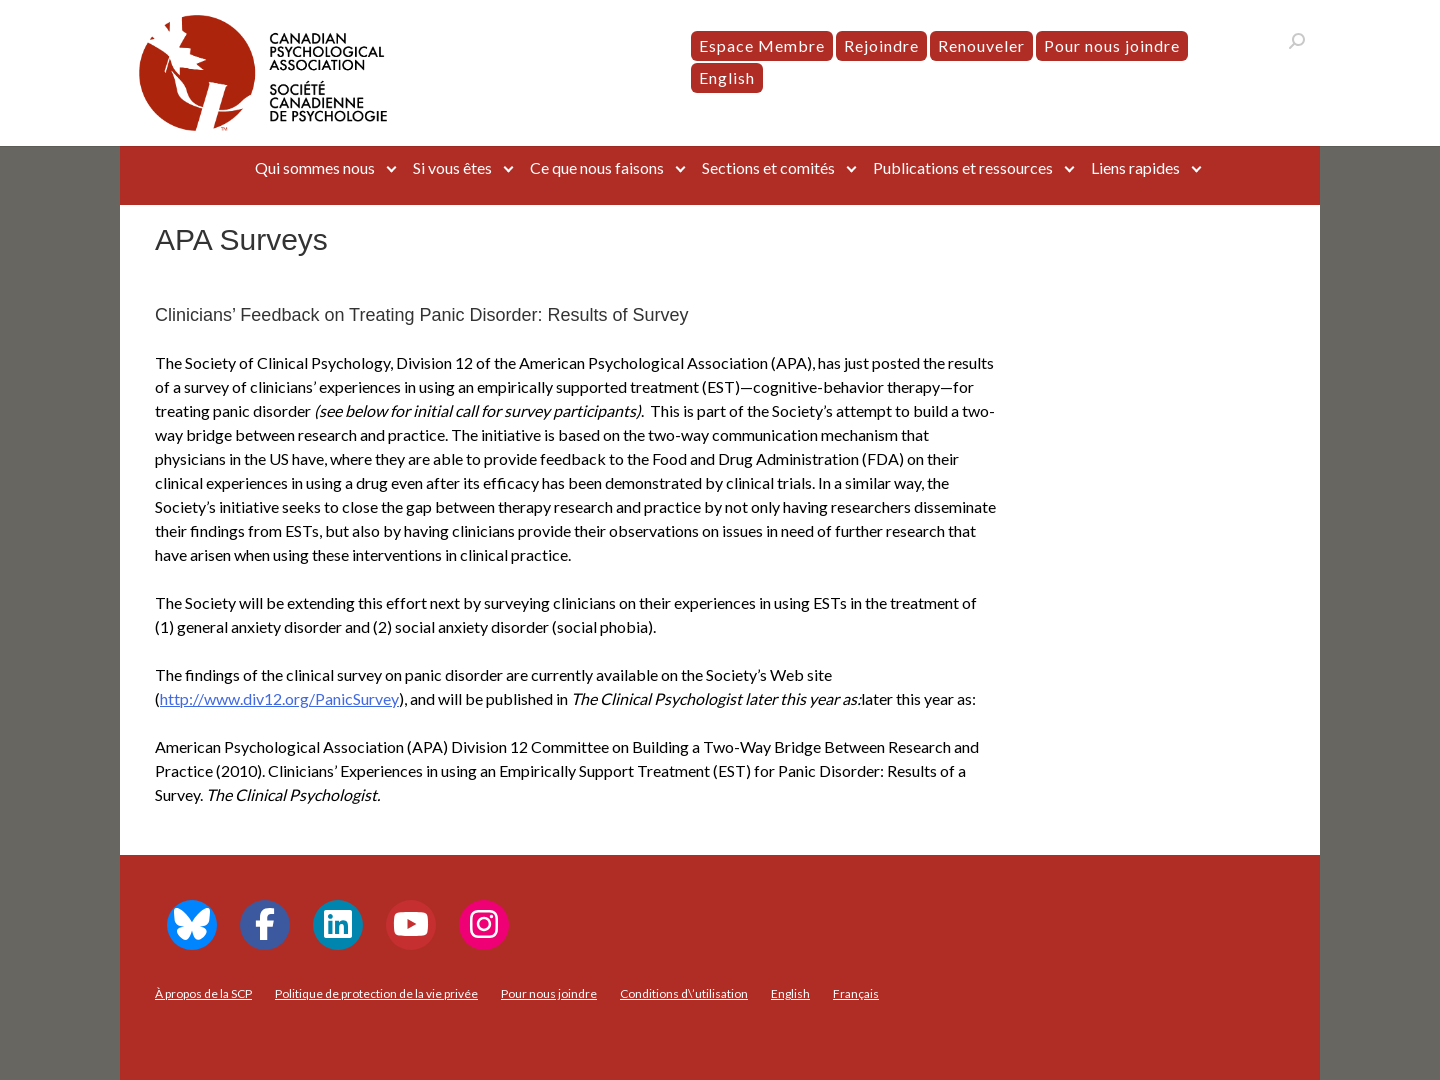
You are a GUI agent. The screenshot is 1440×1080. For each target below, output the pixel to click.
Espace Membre (762, 45)
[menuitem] (727, 78)
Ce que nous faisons (597, 167)
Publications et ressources (963, 167)
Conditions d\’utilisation (684, 993)
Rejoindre (881, 45)
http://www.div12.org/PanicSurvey (279, 698)
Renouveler (981, 45)
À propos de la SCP (203, 993)
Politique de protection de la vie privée (376, 993)
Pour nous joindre (1112, 45)
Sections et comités (768, 167)
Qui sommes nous (315, 167)
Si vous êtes (452, 167)
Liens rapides (1135, 167)
